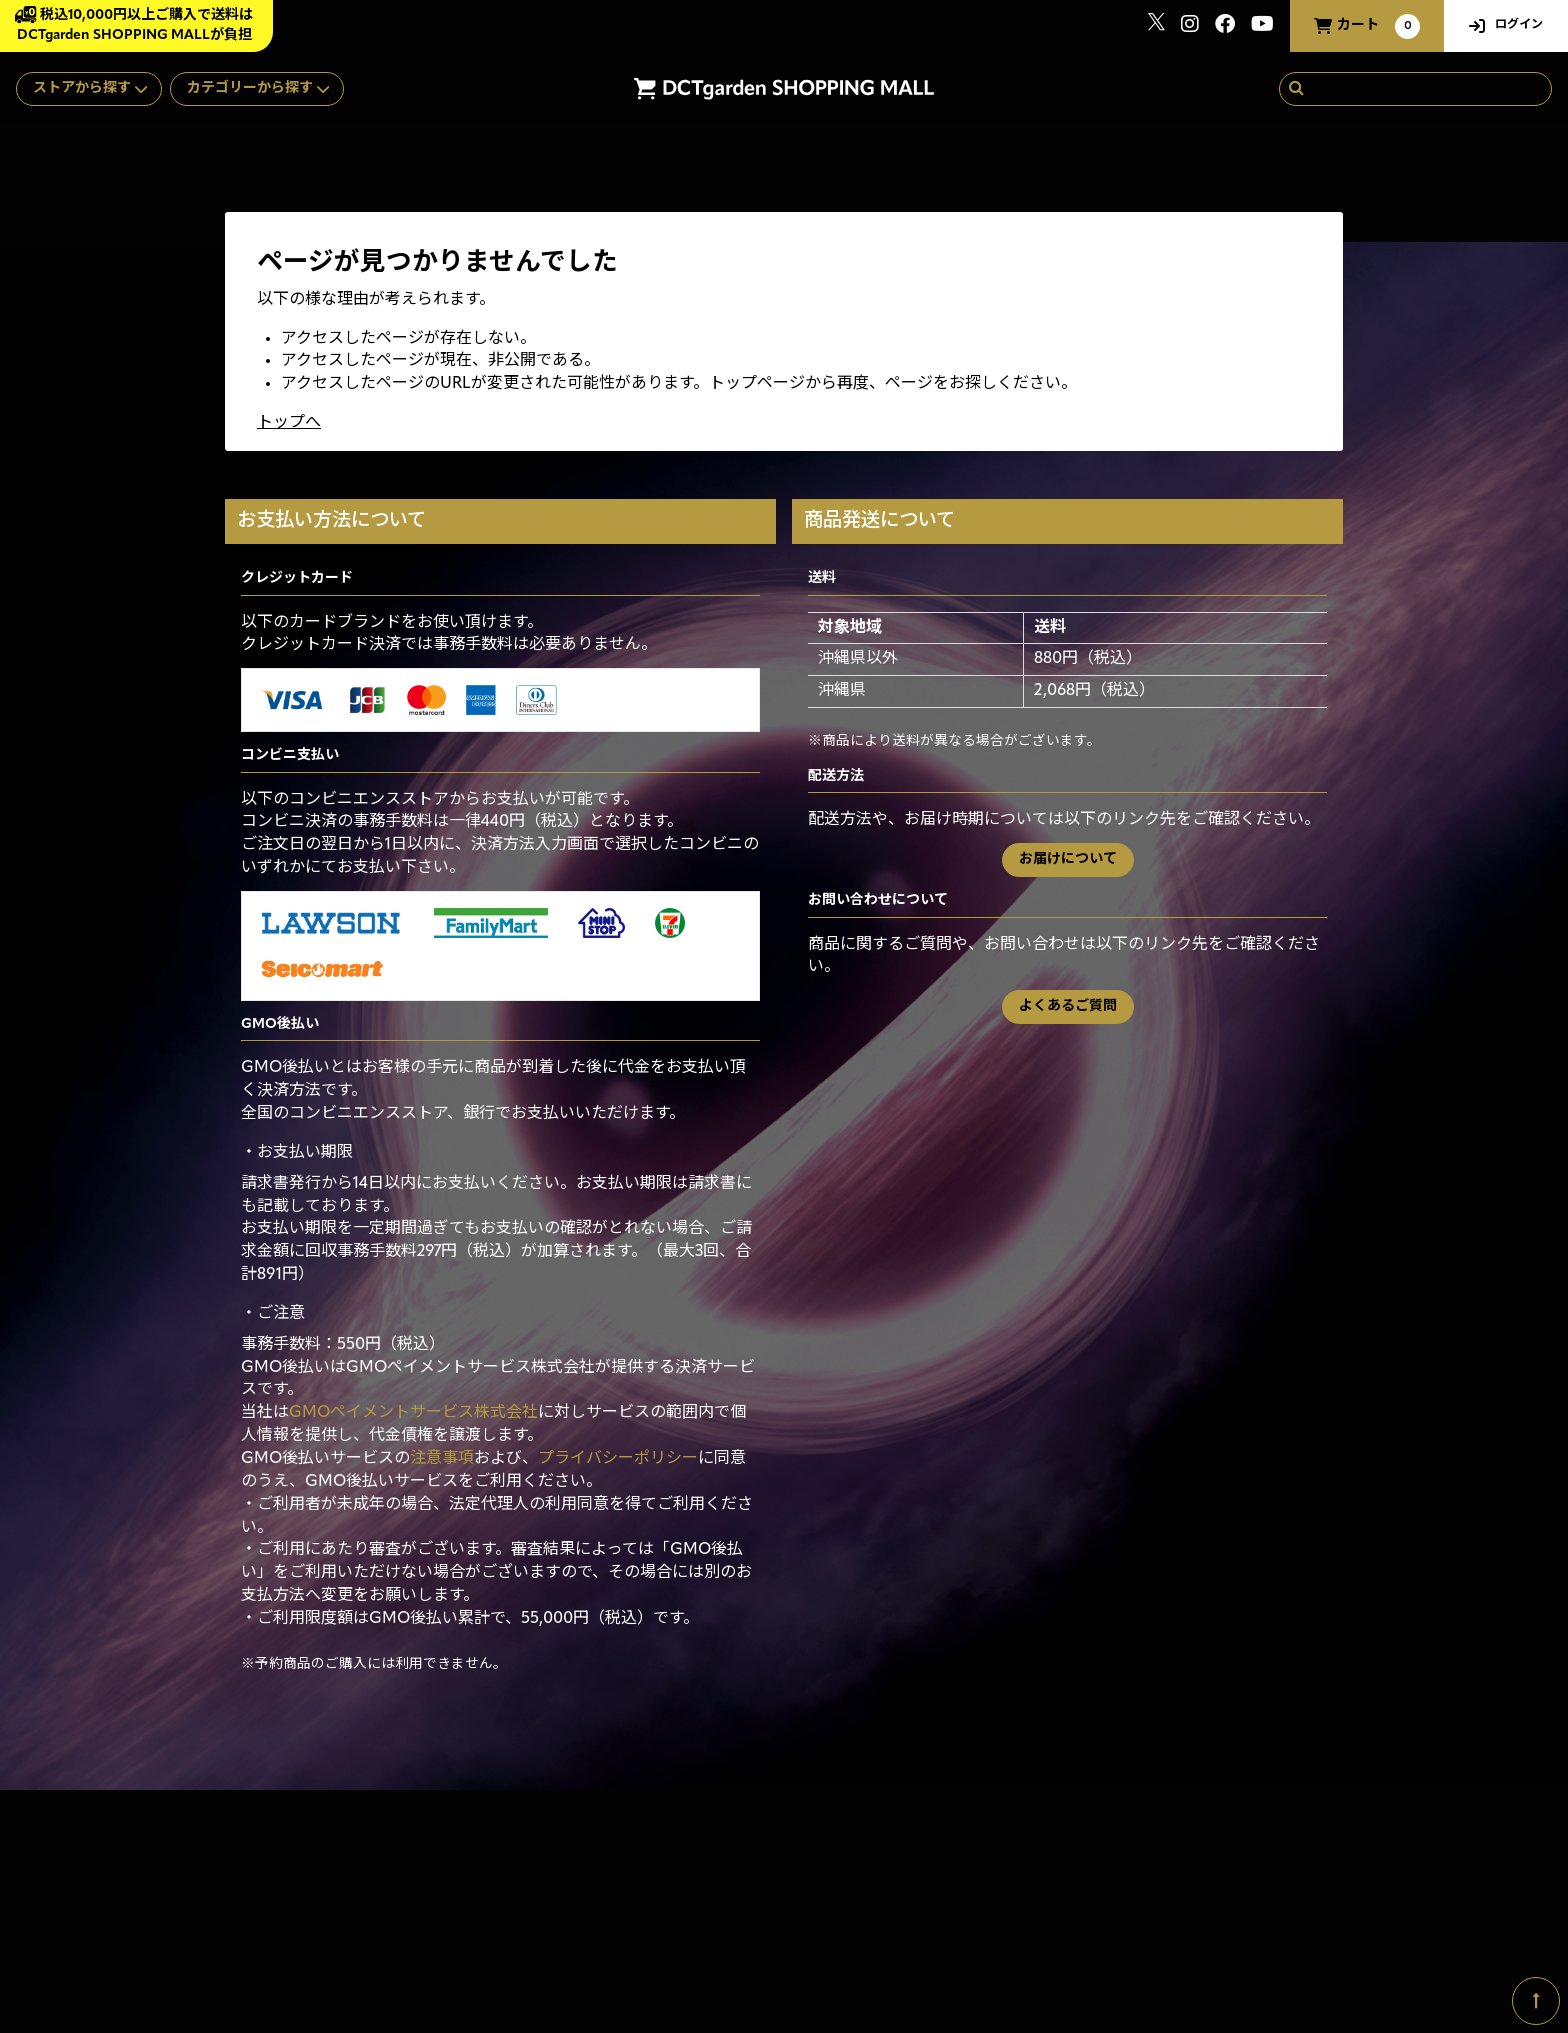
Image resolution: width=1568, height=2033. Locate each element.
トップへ (289, 423)
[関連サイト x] (1156, 26)
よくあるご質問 (1068, 1006)
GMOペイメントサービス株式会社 (413, 1413)
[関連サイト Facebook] (1225, 26)
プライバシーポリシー (618, 1459)
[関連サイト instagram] (1190, 26)
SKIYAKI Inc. (1316, 1937)
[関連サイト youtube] (1262, 26)
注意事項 (442, 1459)
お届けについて (1068, 859)
